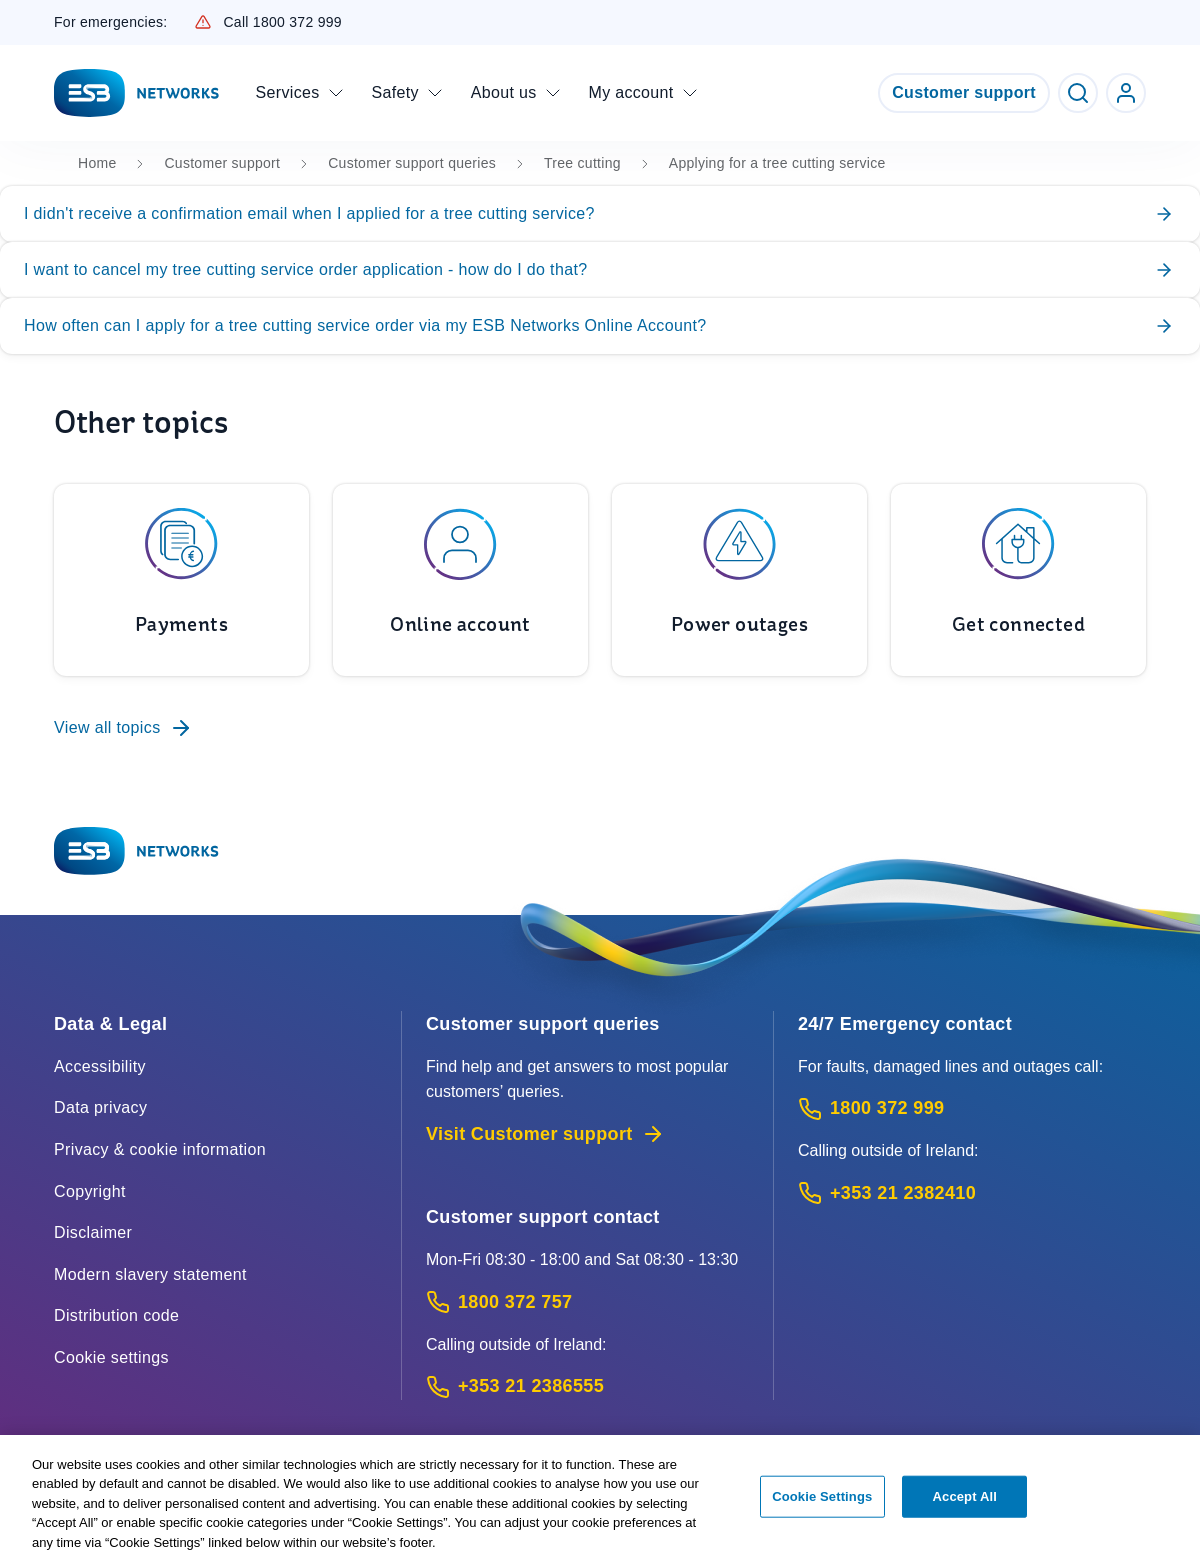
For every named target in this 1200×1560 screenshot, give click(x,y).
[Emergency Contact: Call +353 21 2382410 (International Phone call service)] (972, 1193)
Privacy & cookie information (160, 1149)
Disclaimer (93, 1232)
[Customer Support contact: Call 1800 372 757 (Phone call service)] (587, 1302)
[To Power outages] (739, 580)
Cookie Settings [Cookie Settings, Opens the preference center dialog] (822, 1504)
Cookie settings (111, 1357)
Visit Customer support (545, 1134)
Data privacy (100, 1107)
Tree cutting (582, 163)
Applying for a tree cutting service (777, 163)
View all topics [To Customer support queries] (123, 728)
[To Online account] (460, 580)
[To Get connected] (1018, 580)
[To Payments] (181, 580)
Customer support (964, 92)
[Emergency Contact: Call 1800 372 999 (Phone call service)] (972, 1108)
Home (97, 163)
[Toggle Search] (1078, 93)
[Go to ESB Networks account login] (1126, 93)
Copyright (90, 1191)
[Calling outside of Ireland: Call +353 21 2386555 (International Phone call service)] (587, 1386)
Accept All (965, 1504)
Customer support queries (412, 163)
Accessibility (100, 1066)
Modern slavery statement (150, 1274)
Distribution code (116, 1315)
